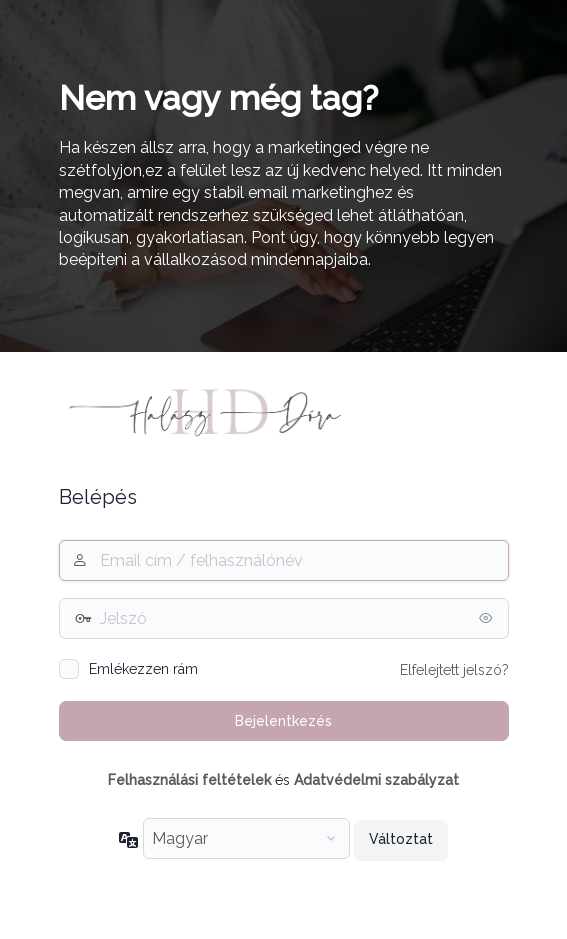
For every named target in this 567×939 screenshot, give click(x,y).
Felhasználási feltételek (189, 780)
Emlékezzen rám (143, 669)
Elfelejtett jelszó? (454, 670)
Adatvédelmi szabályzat (376, 780)
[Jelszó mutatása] (489, 618)
